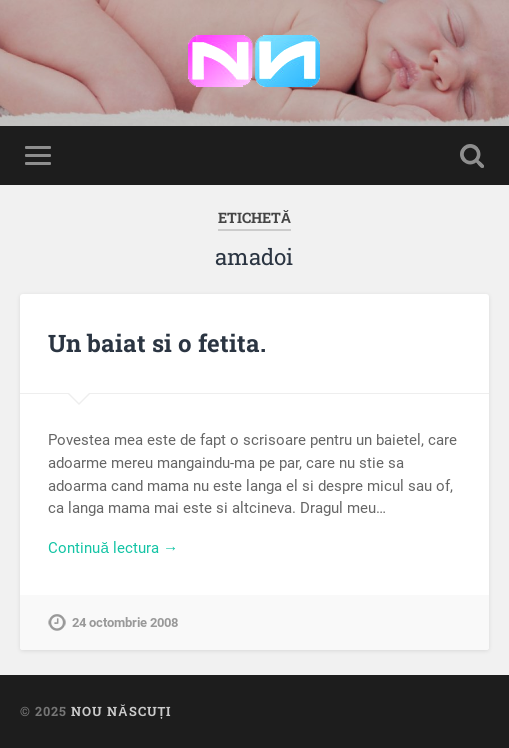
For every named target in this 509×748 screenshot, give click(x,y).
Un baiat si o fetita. (157, 343)
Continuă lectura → (113, 548)
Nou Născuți (121, 711)
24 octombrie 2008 (125, 622)
